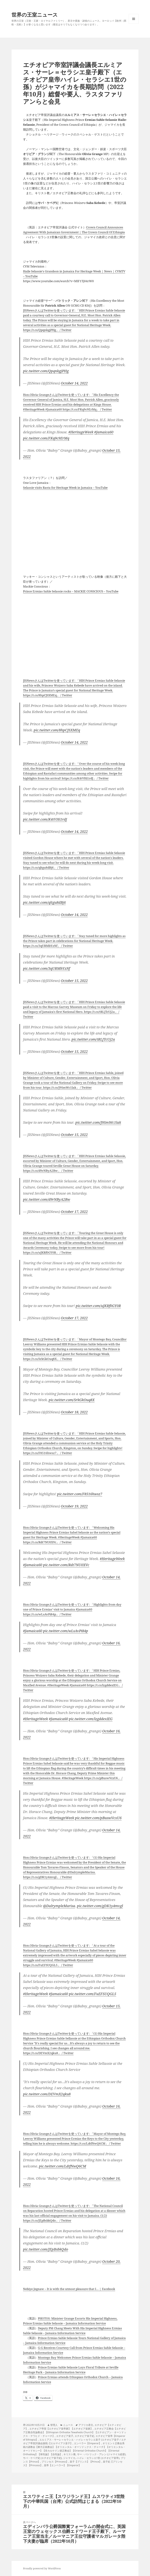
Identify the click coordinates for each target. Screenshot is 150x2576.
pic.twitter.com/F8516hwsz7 (79, 1494)
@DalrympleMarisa (59, 1905)
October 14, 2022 (74, 383)
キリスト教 (69, 2454)
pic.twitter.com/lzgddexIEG (90, 1718)
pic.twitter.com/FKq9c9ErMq (46, 438)
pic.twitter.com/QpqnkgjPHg (46, 371)
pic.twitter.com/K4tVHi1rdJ (45, 819)
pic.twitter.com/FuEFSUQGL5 (92, 1993)
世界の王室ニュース (35, 14)
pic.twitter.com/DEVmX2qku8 (47, 2094)
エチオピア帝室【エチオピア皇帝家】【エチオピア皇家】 (61, 2428)
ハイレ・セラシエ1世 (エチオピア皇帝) (98, 2458)
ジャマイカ (69, 2458)
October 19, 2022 (74, 1506)
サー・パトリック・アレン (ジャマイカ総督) (101, 2454)
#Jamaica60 (103, 432)
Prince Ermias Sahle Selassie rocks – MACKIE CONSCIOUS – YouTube (70, 591)
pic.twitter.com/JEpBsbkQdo (45, 2249)
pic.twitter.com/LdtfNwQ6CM (62, 2166)
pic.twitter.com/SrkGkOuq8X (72, 1399)
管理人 (54, 2425)
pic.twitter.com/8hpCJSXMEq (57, 730)
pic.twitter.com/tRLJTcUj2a (93, 1039)
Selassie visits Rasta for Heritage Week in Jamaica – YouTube (65, 488)
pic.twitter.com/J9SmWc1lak (98, 1122)
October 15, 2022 (74, 980)
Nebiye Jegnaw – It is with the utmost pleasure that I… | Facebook (69, 2289)
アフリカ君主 (85, 2425)
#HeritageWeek (80, 432)
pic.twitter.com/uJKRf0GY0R (98, 1305)
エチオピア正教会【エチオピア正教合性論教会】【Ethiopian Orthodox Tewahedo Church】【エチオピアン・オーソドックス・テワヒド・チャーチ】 (74, 2432)
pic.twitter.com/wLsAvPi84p (65, 1630)
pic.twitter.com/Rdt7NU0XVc (66, 1564)
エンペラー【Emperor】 (87, 2443)
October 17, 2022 (74, 1211)
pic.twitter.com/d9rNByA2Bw (46, 1199)
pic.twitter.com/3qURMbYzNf (46, 968)
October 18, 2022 (74, 1412)
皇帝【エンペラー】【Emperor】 (62, 2465)
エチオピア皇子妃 (84, 2436)
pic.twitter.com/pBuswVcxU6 (98, 1817)
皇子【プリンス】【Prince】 (86, 2461)
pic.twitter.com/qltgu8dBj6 (44, 902)
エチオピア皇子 (64, 2436)
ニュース (68, 2425)
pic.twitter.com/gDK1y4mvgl (100, 1905)
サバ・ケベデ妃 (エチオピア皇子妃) (42, 2458)
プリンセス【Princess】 (55, 2461)
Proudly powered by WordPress (42, 2568)
